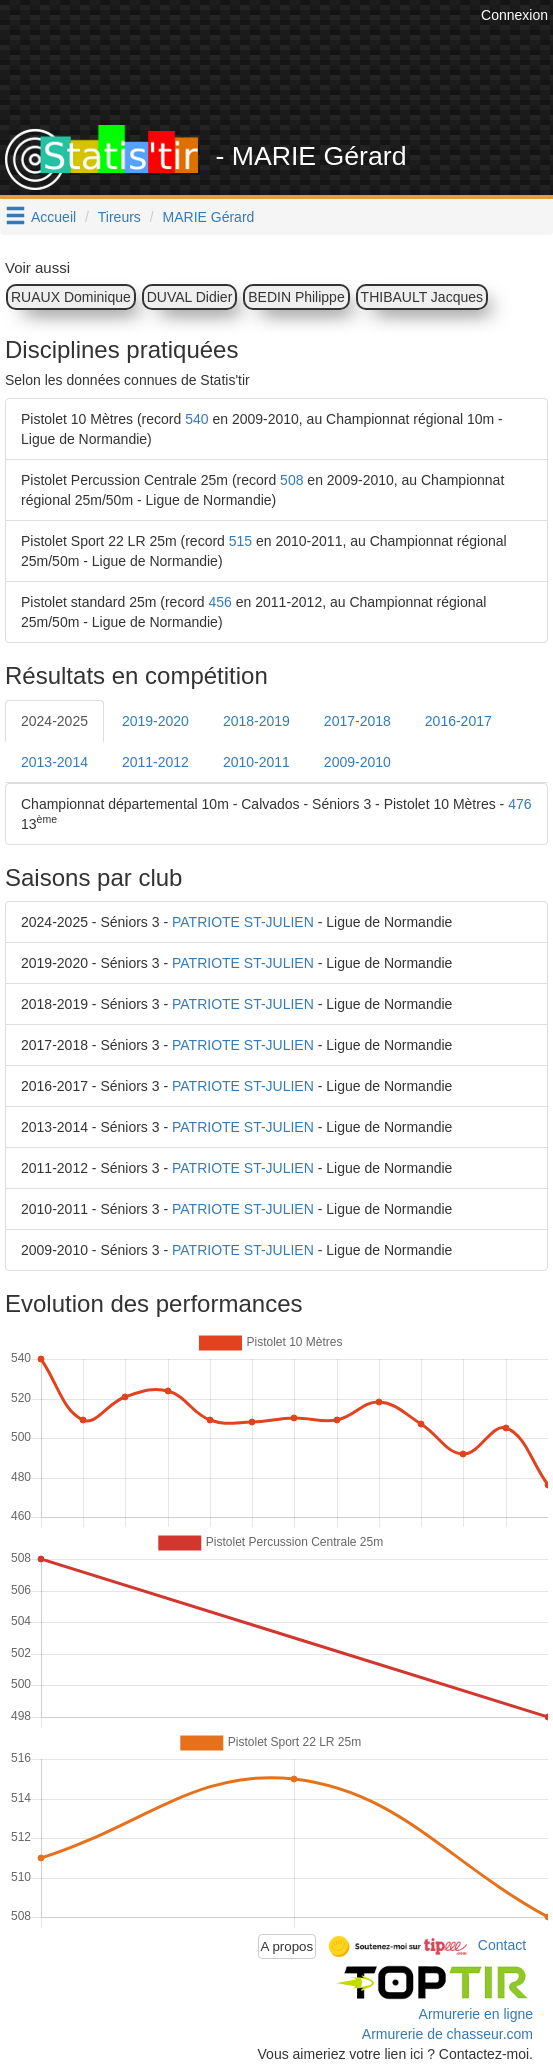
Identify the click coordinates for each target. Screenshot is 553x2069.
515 (240, 541)
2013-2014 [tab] (54, 762)
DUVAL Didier (190, 297)
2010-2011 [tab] (256, 762)
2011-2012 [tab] (155, 762)
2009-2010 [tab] (357, 762)
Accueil (53, 217)
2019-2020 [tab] (155, 721)
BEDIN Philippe (296, 297)
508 (291, 480)
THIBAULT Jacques (422, 297)
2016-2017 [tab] (458, 721)
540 (196, 419)
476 (519, 804)
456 (220, 602)
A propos (287, 1946)
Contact (502, 1945)
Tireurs (119, 217)
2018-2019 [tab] (256, 721)
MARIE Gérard (209, 217)
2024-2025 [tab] (54, 721)
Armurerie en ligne (476, 2014)
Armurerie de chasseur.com (447, 2034)
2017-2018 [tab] (357, 721)
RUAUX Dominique (71, 297)
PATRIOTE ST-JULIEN (243, 922)
